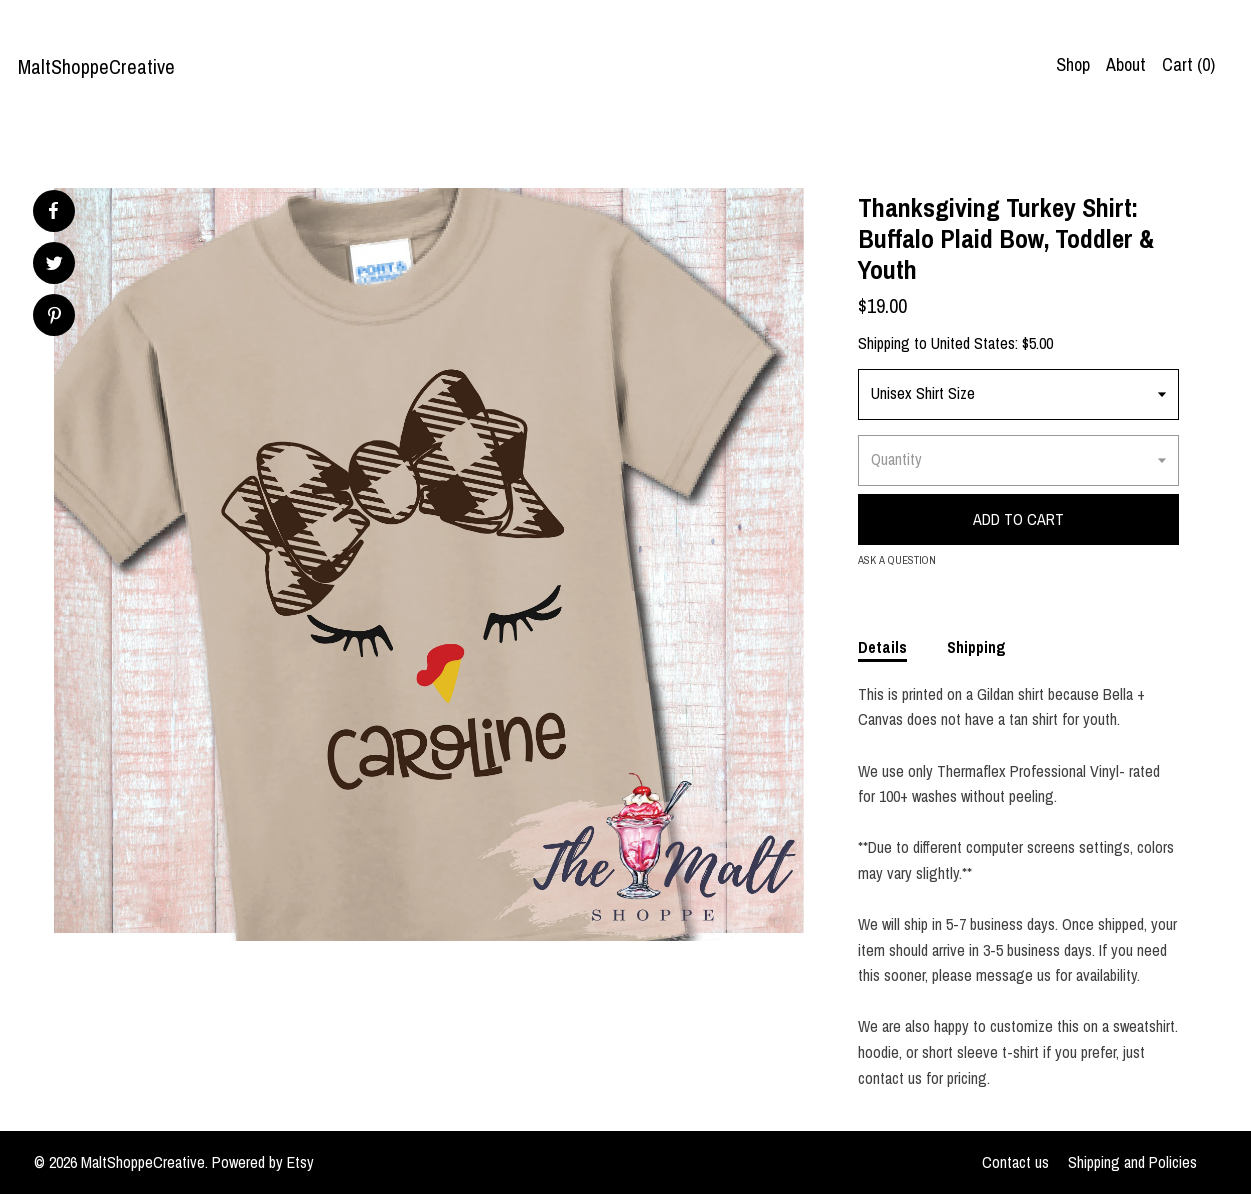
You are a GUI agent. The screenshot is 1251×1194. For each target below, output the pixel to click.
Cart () (1188, 64)
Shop (1073, 64)
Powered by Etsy (263, 1162)
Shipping (976, 647)
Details (882, 647)
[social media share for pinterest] (54, 317)
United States (973, 343)
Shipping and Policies (1132, 1162)
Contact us (1015, 1162)
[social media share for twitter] (54, 265)
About (1126, 64)
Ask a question (897, 560)
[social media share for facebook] (53, 211)
